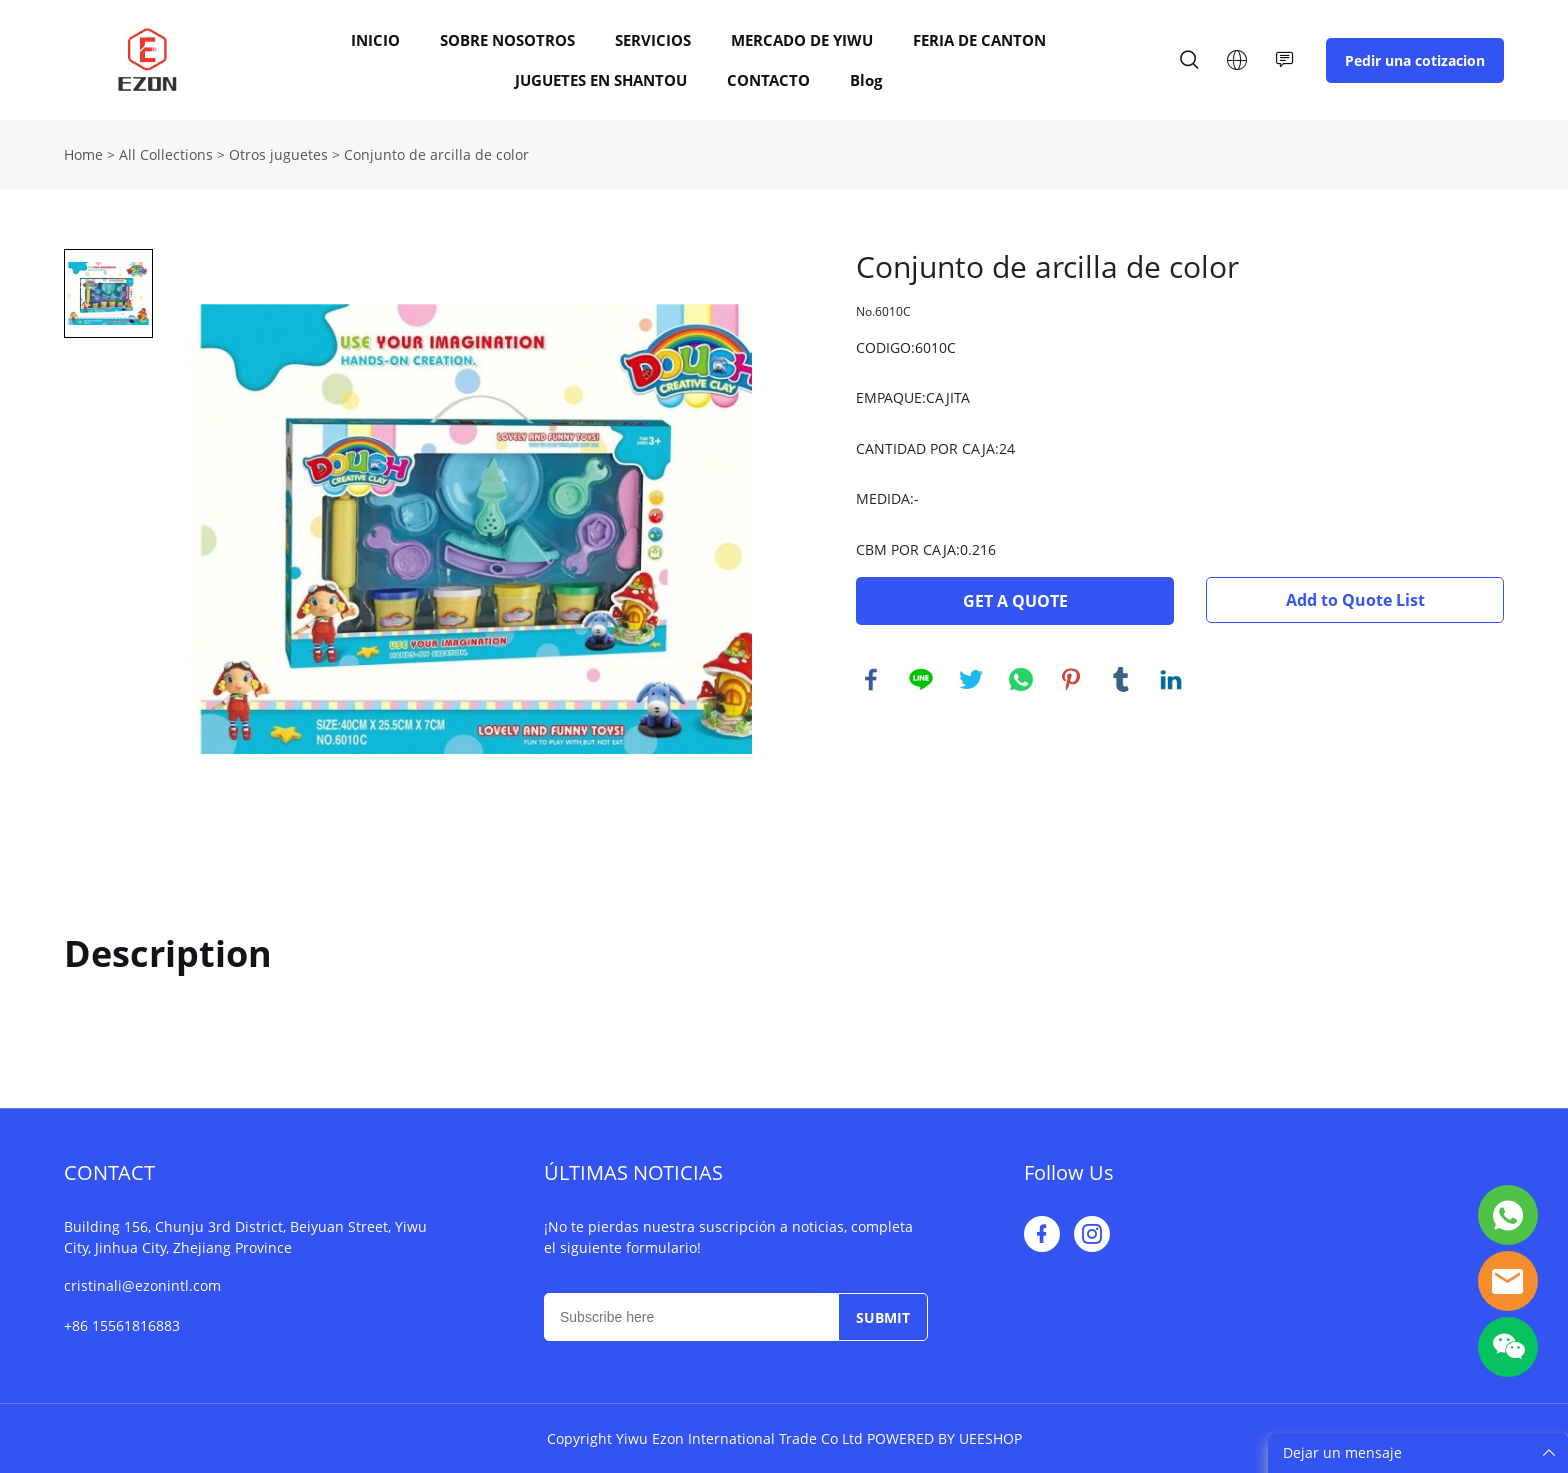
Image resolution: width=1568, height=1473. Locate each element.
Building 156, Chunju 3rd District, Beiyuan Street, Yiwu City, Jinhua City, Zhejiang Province (245, 1237)
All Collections (166, 154)
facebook (871, 680)
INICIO (375, 40)
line (921, 680)
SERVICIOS (653, 40)
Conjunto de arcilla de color (436, 154)
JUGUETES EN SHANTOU (601, 80)
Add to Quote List (1355, 600)
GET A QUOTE (1015, 601)
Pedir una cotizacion (1415, 60)
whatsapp (1021, 680)
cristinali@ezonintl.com (142, 1285)
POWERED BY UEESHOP (944, 1438)
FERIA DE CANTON (979, 40)
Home (83, 154)
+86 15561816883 (122, 1325)
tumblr (1121, 680)
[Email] (691, 1317)
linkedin (1171, 680)
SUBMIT (883, 1317)
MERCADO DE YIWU (802, 40)
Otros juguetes (278, 154)
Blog (866, 80)
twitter (971, 680)
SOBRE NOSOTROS (507, 40)
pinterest (1071, 680)
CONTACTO (768, 80)
